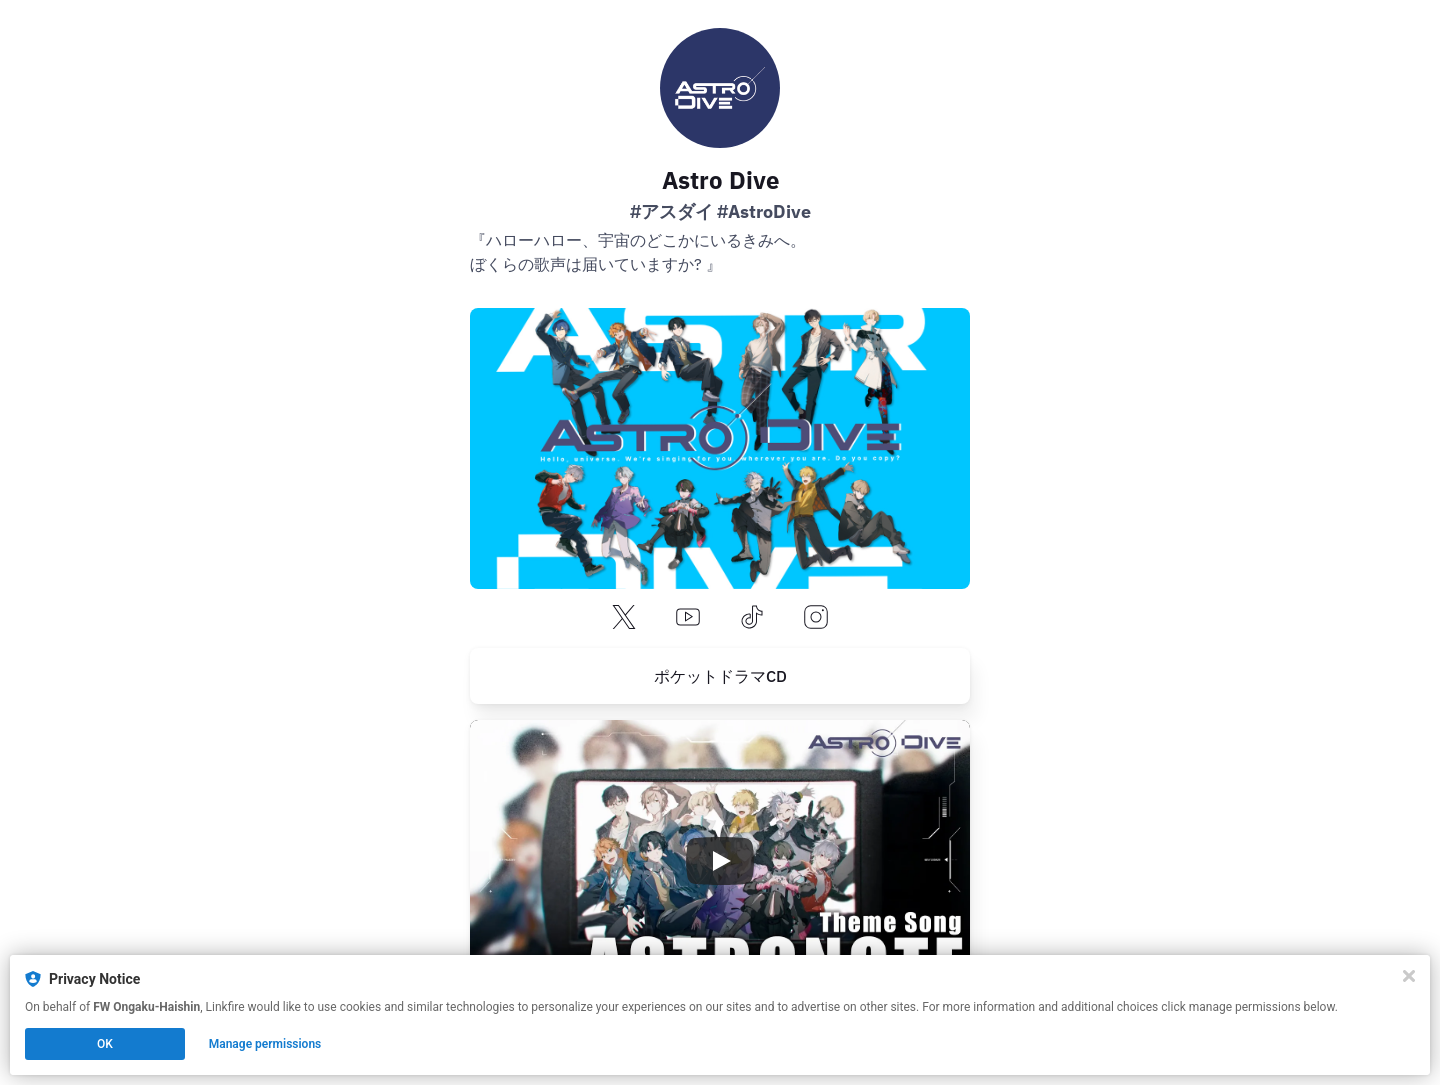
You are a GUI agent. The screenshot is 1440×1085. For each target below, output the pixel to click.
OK (105, 1044)
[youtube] (688, 618)
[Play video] (720, 861)
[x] (624, 618)
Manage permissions (265, 1044)
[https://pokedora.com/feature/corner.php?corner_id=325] (720, 676)
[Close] (1409, 976)
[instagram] (816, 618)
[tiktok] (752, 618)
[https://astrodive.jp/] (720, 448)
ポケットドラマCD (720, 676)
